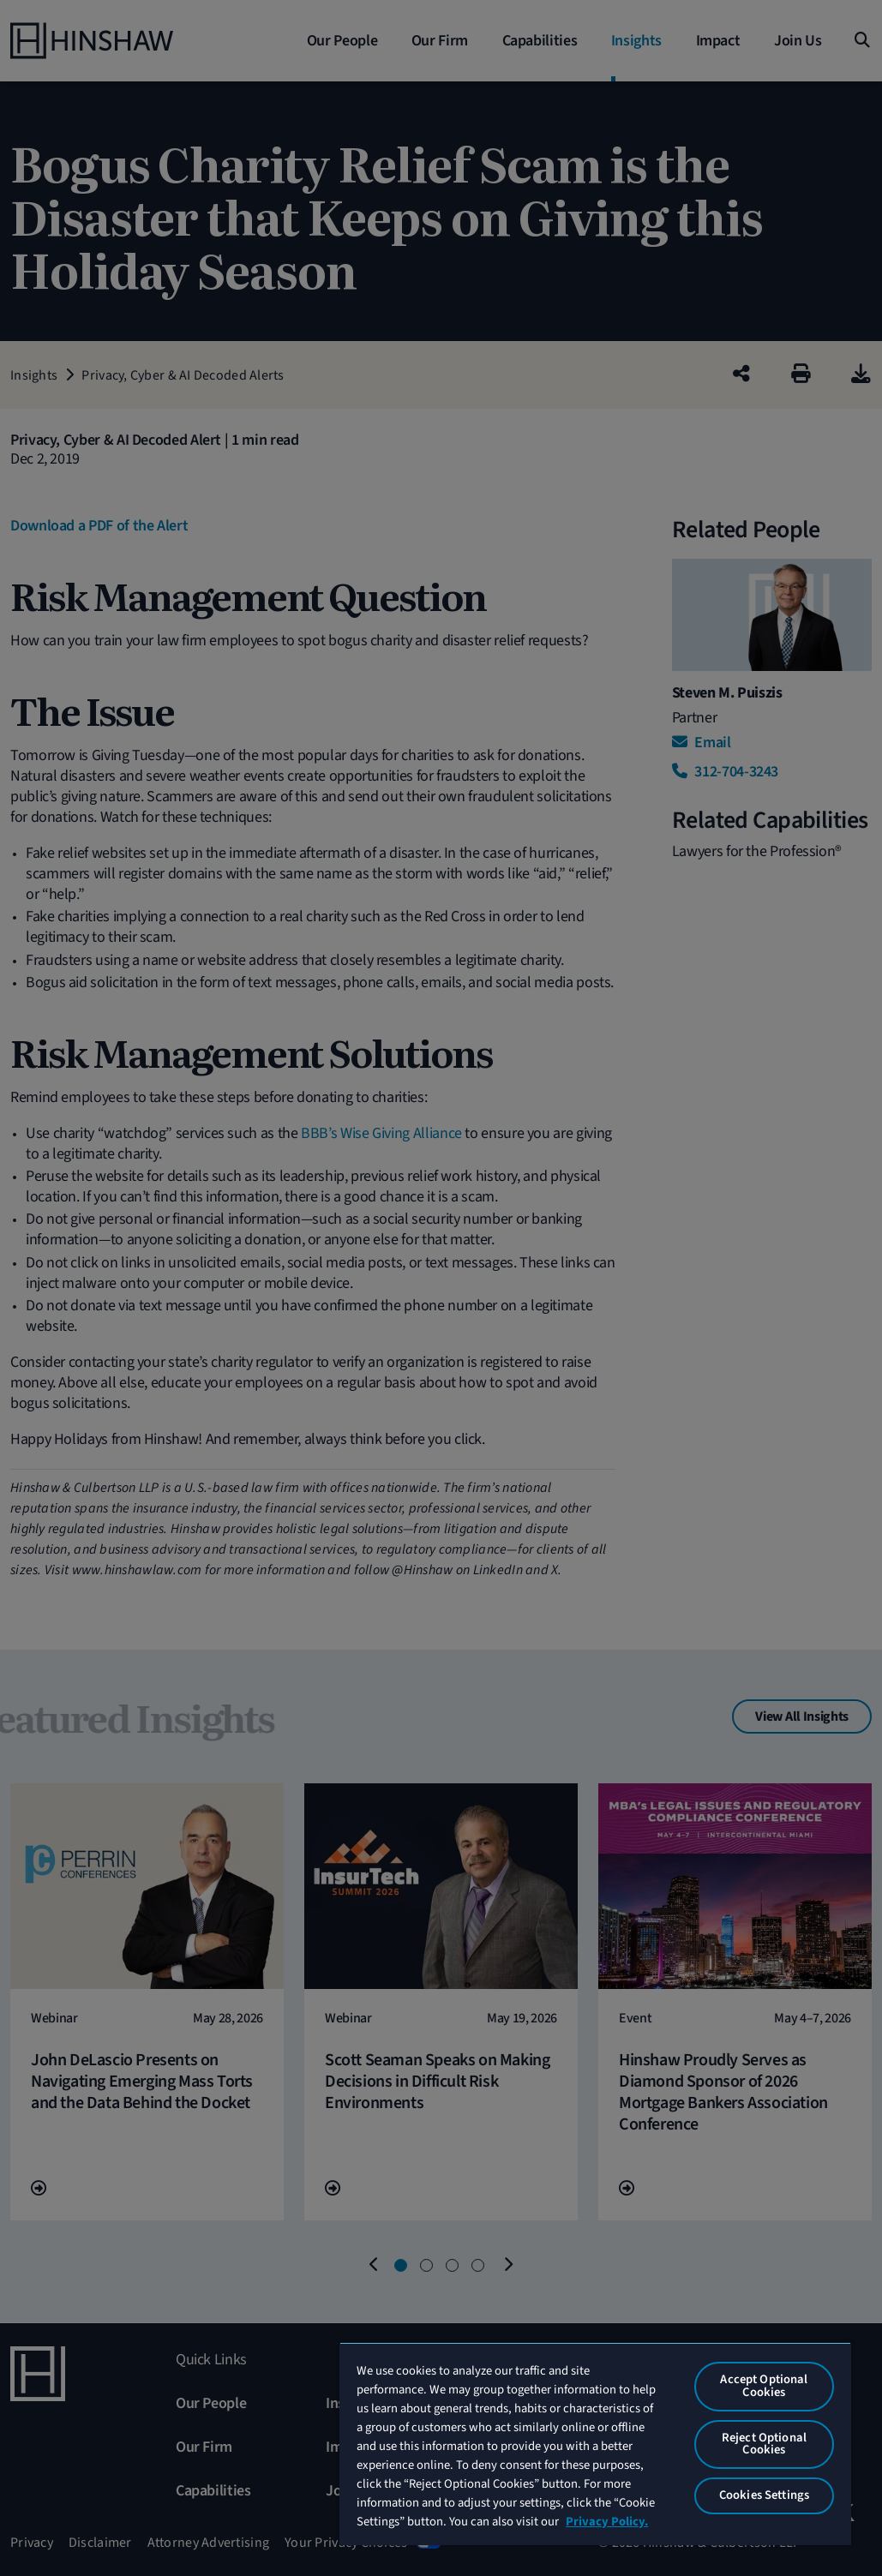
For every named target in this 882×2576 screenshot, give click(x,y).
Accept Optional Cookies (763, 2385)
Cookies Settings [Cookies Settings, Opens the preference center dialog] (764, 2495)
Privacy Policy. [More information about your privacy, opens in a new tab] (607, 2522)
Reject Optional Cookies (764, 2444)
